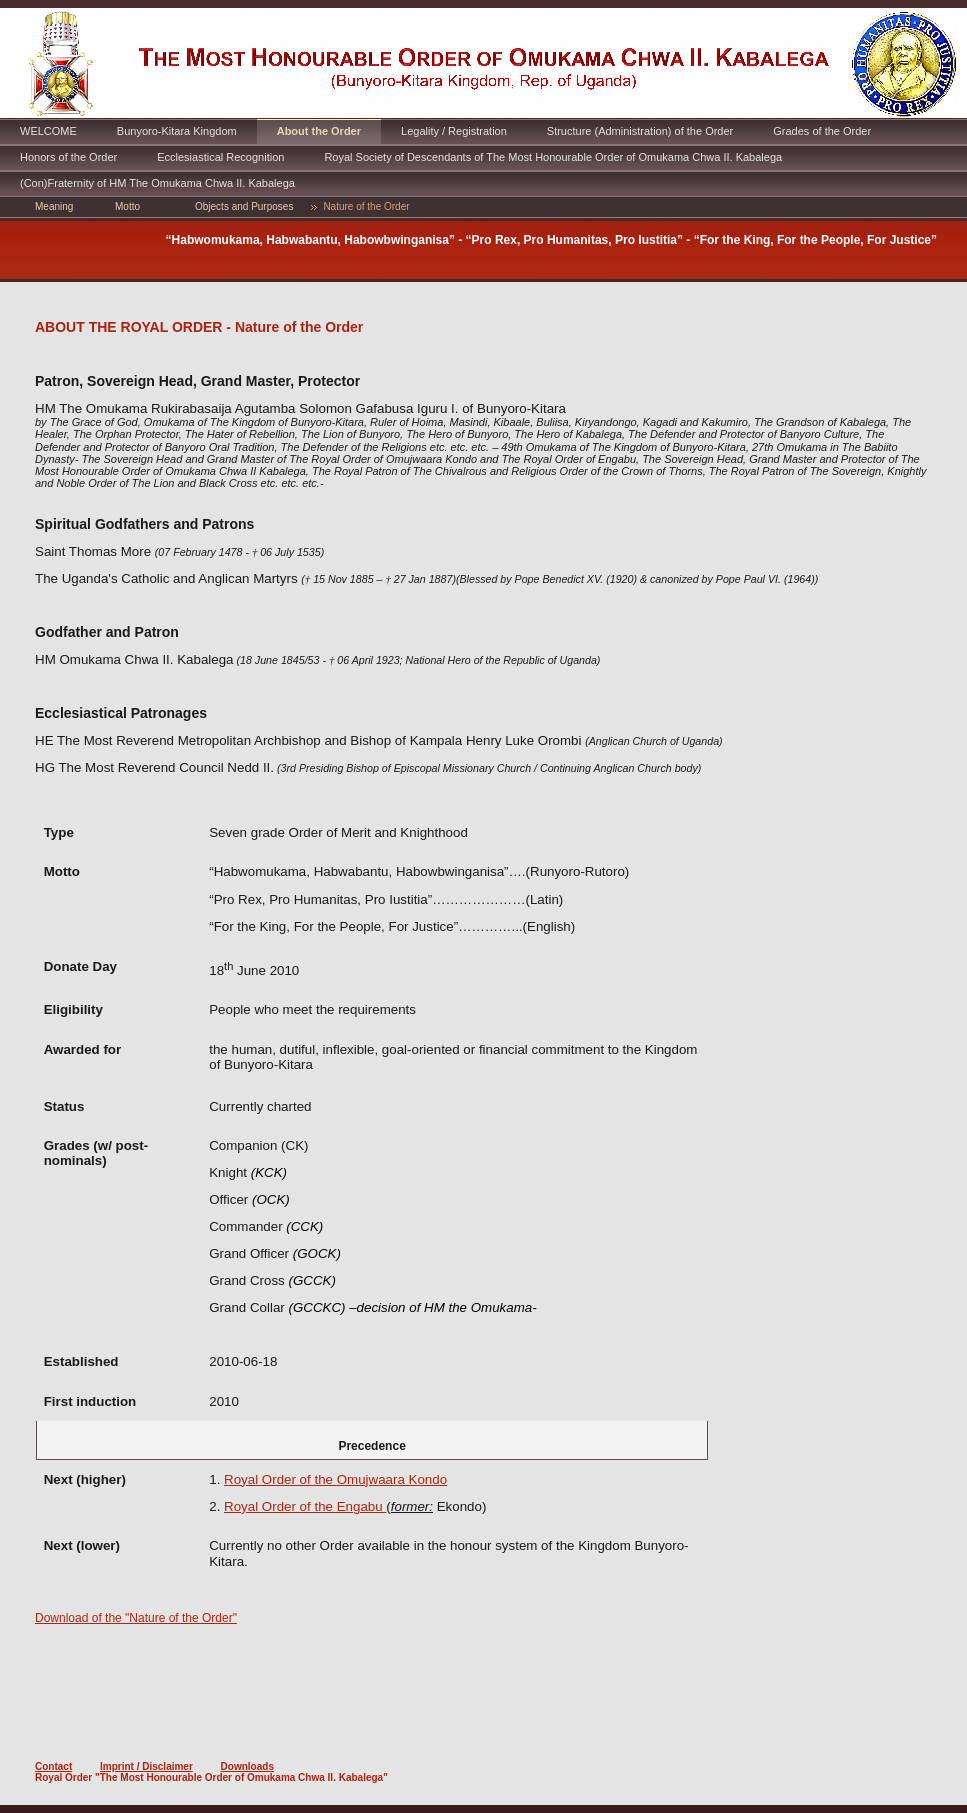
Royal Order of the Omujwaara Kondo (335, 1479)
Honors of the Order (68, 157)
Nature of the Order (366, 206)
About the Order (319, 131)
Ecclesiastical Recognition (220, 157)
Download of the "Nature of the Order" (136, 1618)
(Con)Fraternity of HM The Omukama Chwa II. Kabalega (157, 183)
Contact (53, 1766)
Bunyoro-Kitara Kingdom (177, 131)
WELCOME (48, 131)
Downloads (247, 1766)
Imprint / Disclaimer (146, 1766)
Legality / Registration (454, 131)
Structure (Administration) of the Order (640, 131)
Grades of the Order (822, 131)
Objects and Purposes (244, 206)
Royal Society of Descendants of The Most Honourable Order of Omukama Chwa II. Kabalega (553, 157)
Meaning (54, 206)
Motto (127, 206)
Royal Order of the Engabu (305, 1506)
